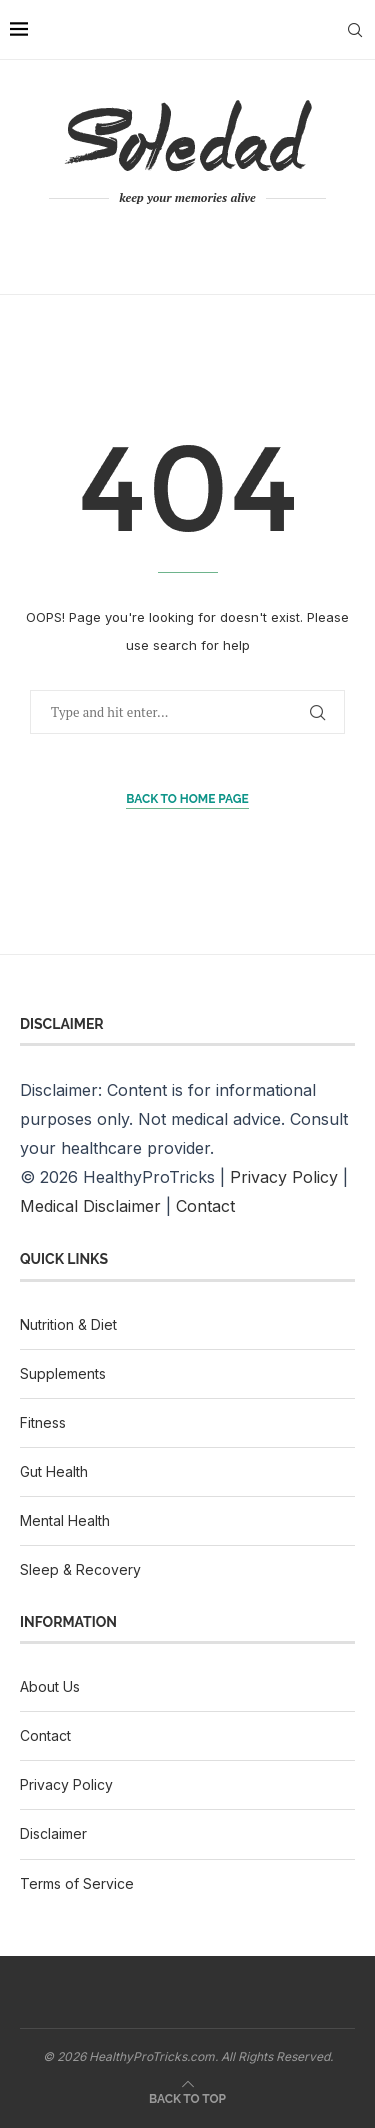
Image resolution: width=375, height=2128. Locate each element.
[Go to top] (187, 2097)
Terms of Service (77, 1883)
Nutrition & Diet (68, 1324)
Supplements (63, 1373)
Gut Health (54, 1471)
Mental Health (65, 1520)
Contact (205, 1206)
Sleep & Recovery (80, 1569)
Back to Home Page (187, 799)
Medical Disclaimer (90, 1206)
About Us (50, 1686)
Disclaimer (53, 1833)
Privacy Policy (284, 1177)
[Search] (355, 30)
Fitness (43, 1422)
